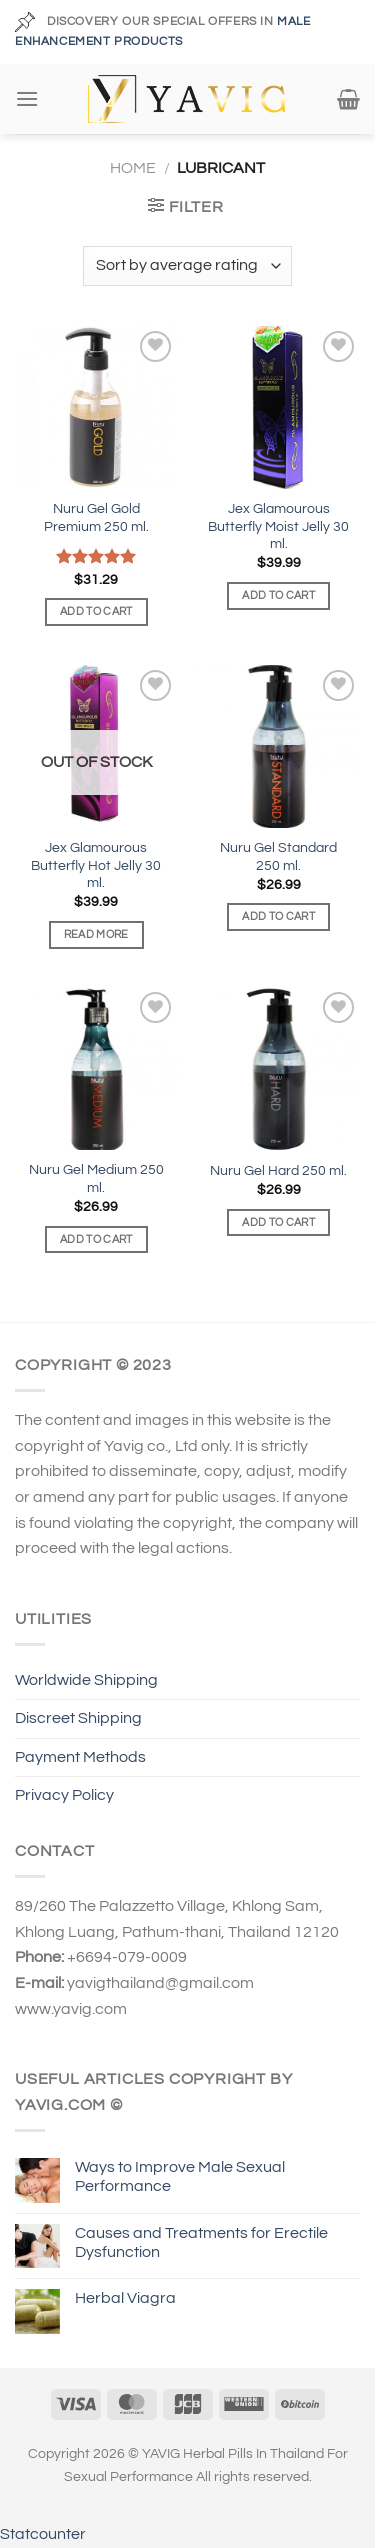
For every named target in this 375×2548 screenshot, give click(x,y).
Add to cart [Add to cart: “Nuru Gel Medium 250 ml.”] (96, 1239)
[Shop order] (187, 266)
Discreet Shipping (78, 1718)
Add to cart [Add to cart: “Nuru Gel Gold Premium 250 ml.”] (96, 611)
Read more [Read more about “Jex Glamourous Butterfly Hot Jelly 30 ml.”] (96, 934)
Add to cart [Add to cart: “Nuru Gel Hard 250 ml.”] (278, 1222)
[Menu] (27, 98)
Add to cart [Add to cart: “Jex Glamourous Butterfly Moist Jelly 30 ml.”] (278, 595)
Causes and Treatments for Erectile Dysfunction (201, 2242)
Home (133, 168)
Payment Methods (80, 1757)
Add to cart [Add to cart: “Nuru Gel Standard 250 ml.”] (278, 916)
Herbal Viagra (125, 2298)
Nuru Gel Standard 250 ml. (278, 857)
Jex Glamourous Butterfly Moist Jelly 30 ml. (278, 526)
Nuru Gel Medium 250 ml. (96, 1179)
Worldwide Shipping (86, 1680)
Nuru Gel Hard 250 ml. (278, 1171)
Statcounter (43, 2534)
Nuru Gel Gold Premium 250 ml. (96, 518)
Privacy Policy (64, 1795)
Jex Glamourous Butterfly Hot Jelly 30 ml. (96, 865)
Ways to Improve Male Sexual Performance (180, 2176)
